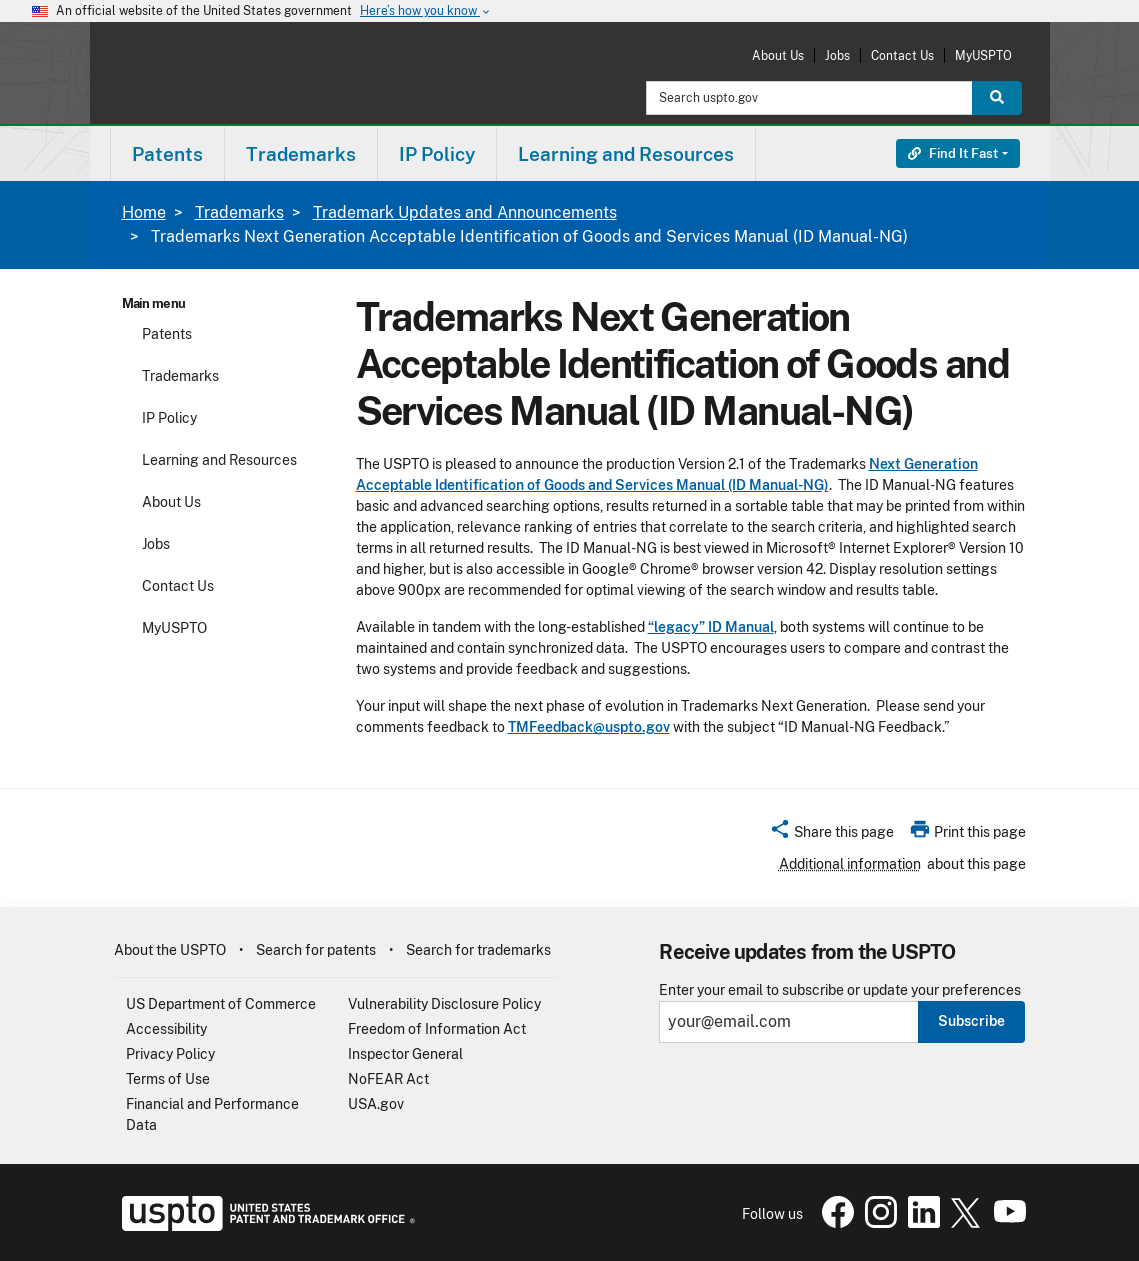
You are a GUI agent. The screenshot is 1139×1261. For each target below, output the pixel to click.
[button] (831, 835)
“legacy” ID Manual (711, 627)
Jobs (837, 55)
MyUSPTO (983, 55)
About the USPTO (170, 950)
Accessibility (166, 1029)
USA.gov (376, 1104)
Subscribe (971, 1021)
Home (144, 212)
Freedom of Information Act (437, 1029)
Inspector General (405, 1054)
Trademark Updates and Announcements (465, 212)
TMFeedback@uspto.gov (589, 727)
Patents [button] (167, 154)
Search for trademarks (478, 950)
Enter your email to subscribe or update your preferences (840, 990)
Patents (167, 334)
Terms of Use (168, 1079)
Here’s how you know (426, 11)
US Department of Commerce (221, 1004)
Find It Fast (953, 153)
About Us (778, 55)
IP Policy (169, 418)
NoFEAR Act (388, 1079)
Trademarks (239, 212)
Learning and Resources (219, 460)
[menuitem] (167, 153)
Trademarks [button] (301, 154)
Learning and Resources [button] (626, 154)
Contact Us (902, 55)
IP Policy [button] (437, 154)
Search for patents (316, 950)
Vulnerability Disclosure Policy (444, 1004)
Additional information (850, 864)
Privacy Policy (170, 1054)
